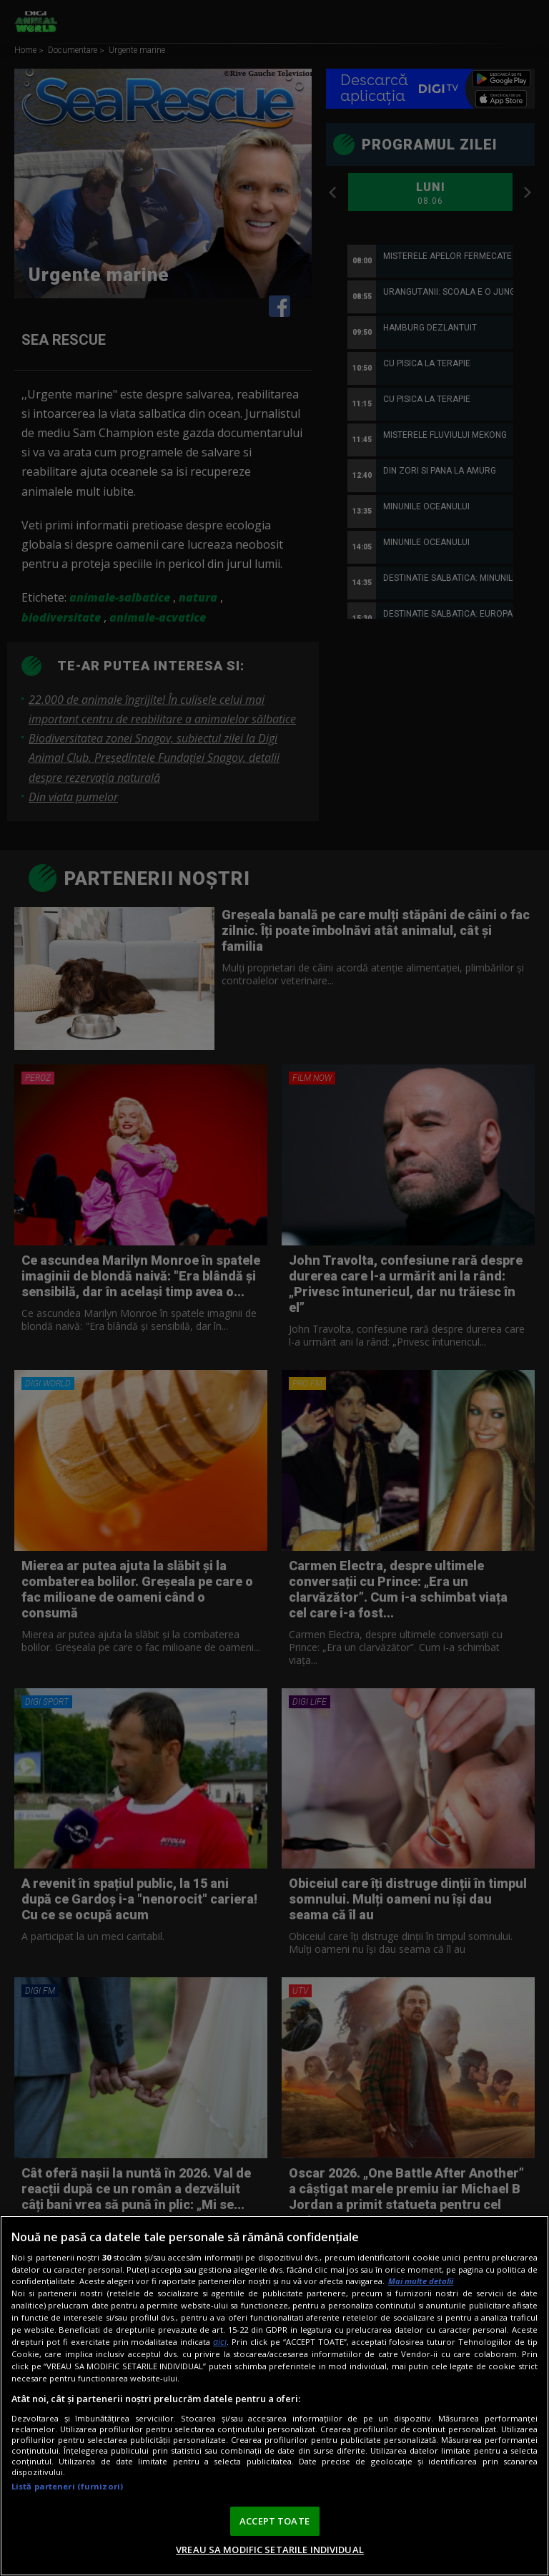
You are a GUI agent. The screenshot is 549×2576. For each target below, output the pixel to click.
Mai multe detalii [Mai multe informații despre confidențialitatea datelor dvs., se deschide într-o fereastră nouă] (420, 2281)
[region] (274, 2395)
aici (220, 2342)
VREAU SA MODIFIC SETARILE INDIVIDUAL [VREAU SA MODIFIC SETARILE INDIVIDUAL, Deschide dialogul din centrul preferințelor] (270, 2549)
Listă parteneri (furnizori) (67, 2486)
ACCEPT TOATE (274, 2520)
